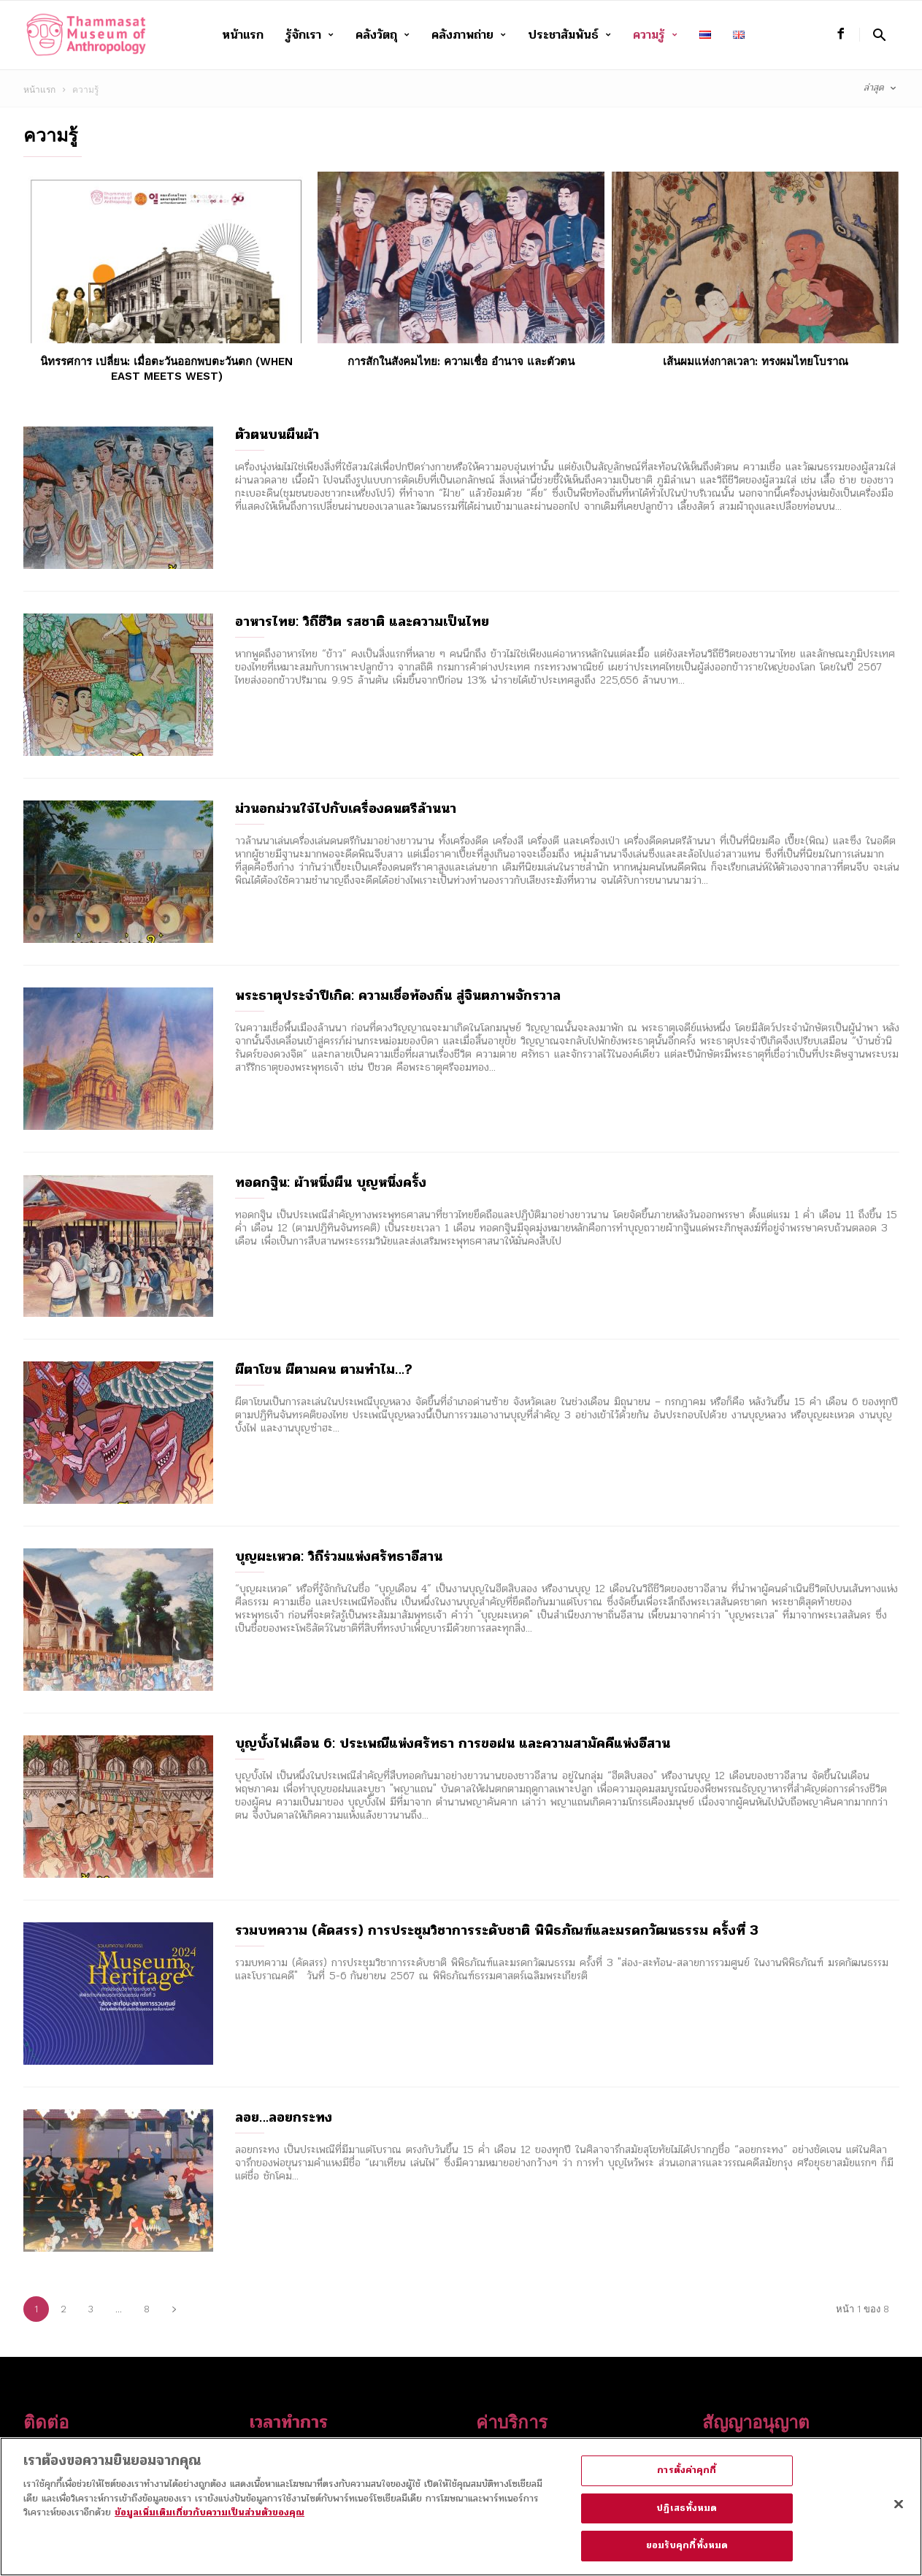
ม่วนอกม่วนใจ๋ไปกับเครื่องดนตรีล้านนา (345, 808)
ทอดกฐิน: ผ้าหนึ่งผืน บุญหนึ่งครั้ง (330, 1182)
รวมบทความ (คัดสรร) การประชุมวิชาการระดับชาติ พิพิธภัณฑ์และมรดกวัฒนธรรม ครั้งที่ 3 (496, 1930)
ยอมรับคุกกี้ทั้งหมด (687, 2554)
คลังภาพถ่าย (468, 35)
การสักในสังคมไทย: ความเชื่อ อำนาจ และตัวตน (461, 361)
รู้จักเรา (309, 35)
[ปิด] (899, 2512)
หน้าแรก (243, 35)
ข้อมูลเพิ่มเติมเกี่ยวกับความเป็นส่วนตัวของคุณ (209, 2521)
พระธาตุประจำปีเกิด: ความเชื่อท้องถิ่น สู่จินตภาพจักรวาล (398, 995)
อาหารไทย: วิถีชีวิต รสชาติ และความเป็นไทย (362, 621)
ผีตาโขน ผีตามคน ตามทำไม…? (323, 1369)
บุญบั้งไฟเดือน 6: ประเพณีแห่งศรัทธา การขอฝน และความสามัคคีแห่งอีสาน (452, 1743)
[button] (879, 35)
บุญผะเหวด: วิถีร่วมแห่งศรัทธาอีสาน (338, 1556)
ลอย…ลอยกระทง (283, 2117)
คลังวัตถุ (383, 35)
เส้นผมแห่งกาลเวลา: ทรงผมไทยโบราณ (755, 361)
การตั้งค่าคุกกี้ (686, 2479)
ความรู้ (655, 35)
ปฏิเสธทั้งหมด (686, 2516)
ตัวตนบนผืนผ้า (277, 435)
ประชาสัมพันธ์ (569, 35)
